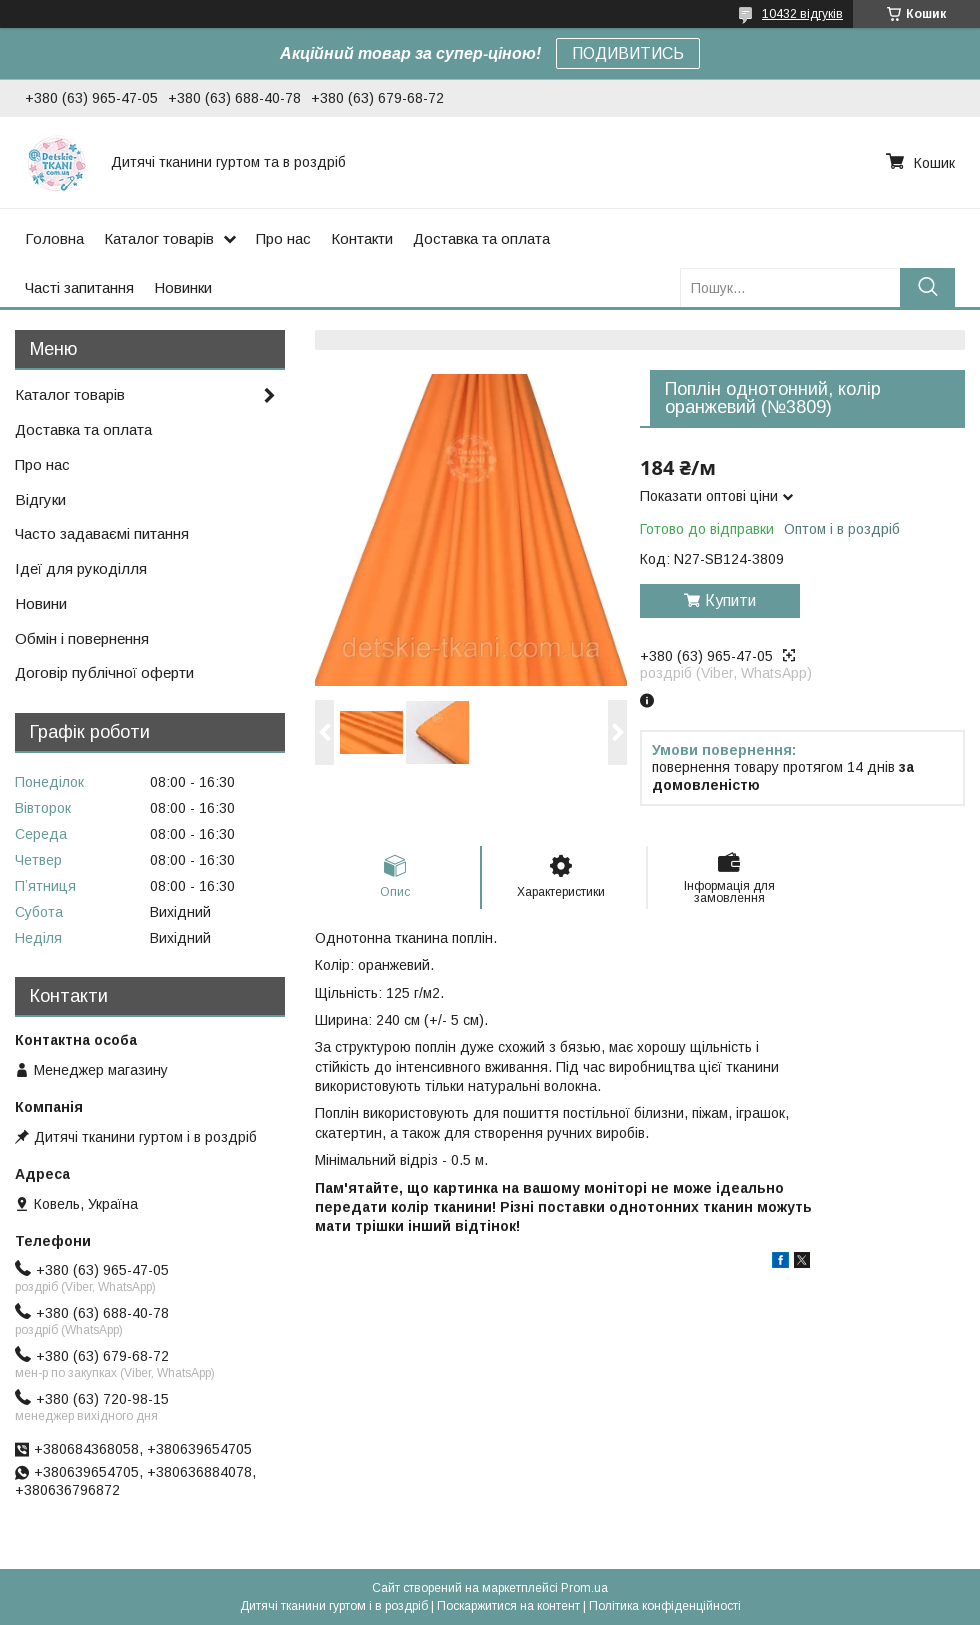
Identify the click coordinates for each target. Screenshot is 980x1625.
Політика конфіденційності (665, 1606)
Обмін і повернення (82, 638)
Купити (730, 600)
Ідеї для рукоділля (81, 568)
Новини (41, 603)
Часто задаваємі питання (102, 533)
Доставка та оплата (481, 238)
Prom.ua (584, 1588)
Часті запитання (79, 287)
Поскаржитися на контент (508, 1606)
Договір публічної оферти (104, 672)
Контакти (362, 238)
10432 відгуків (802, 14)
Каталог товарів (159, 238)
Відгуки (40, 499)
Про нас (283, 238)
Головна (54, 238)
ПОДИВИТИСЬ (628, 53)
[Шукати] (927, 287)
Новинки (183, 287)
